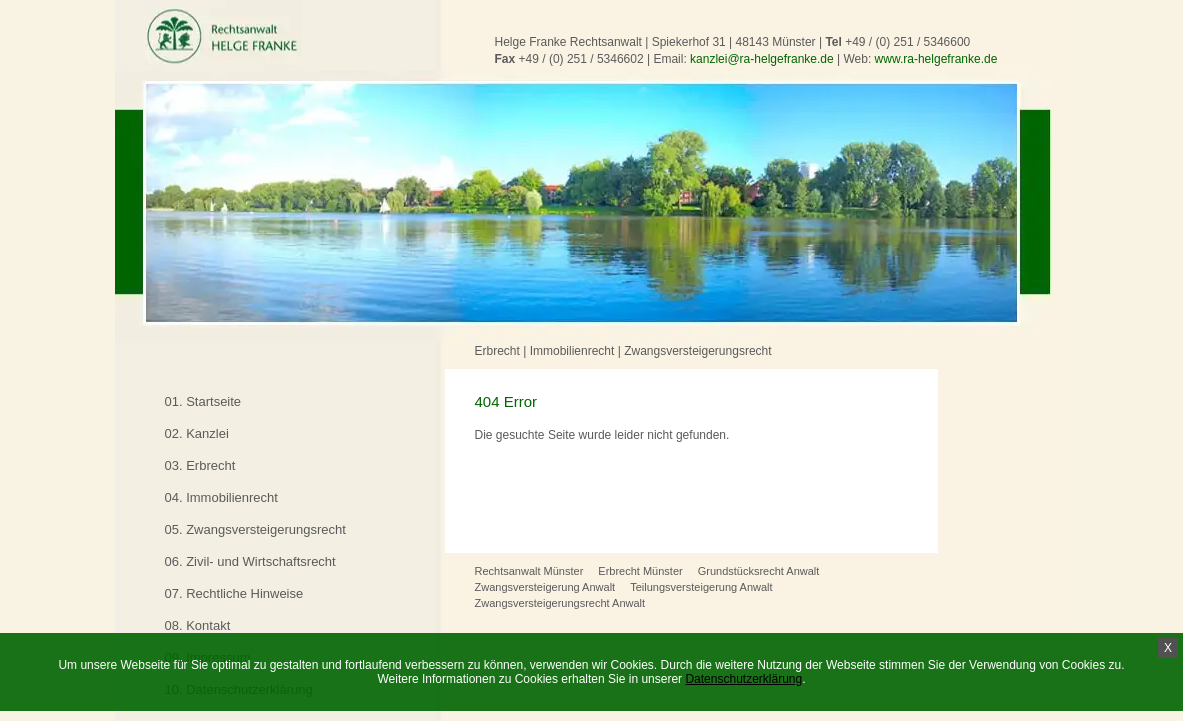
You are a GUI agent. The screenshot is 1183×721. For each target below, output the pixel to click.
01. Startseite (203, 401)
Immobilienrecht (572, 351)
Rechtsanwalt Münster (529, 571)
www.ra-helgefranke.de (936, 59)
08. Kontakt (198, 625)
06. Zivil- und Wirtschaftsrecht (250, 561)
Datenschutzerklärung (743, 679)
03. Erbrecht (200, 465)
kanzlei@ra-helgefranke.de (762, 59)
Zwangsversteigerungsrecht (697, 351)
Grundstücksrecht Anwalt (759, 571)
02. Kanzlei (197, 433)
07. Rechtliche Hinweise (234, 593)
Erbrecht (497, 351)
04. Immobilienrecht (221, 497)
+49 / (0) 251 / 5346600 (907, 42)
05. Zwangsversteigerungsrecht (255, 529)
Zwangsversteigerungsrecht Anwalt (560, 603)
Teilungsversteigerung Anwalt (701, 587)
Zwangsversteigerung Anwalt (545, 587)
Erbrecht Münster (640, 571)
